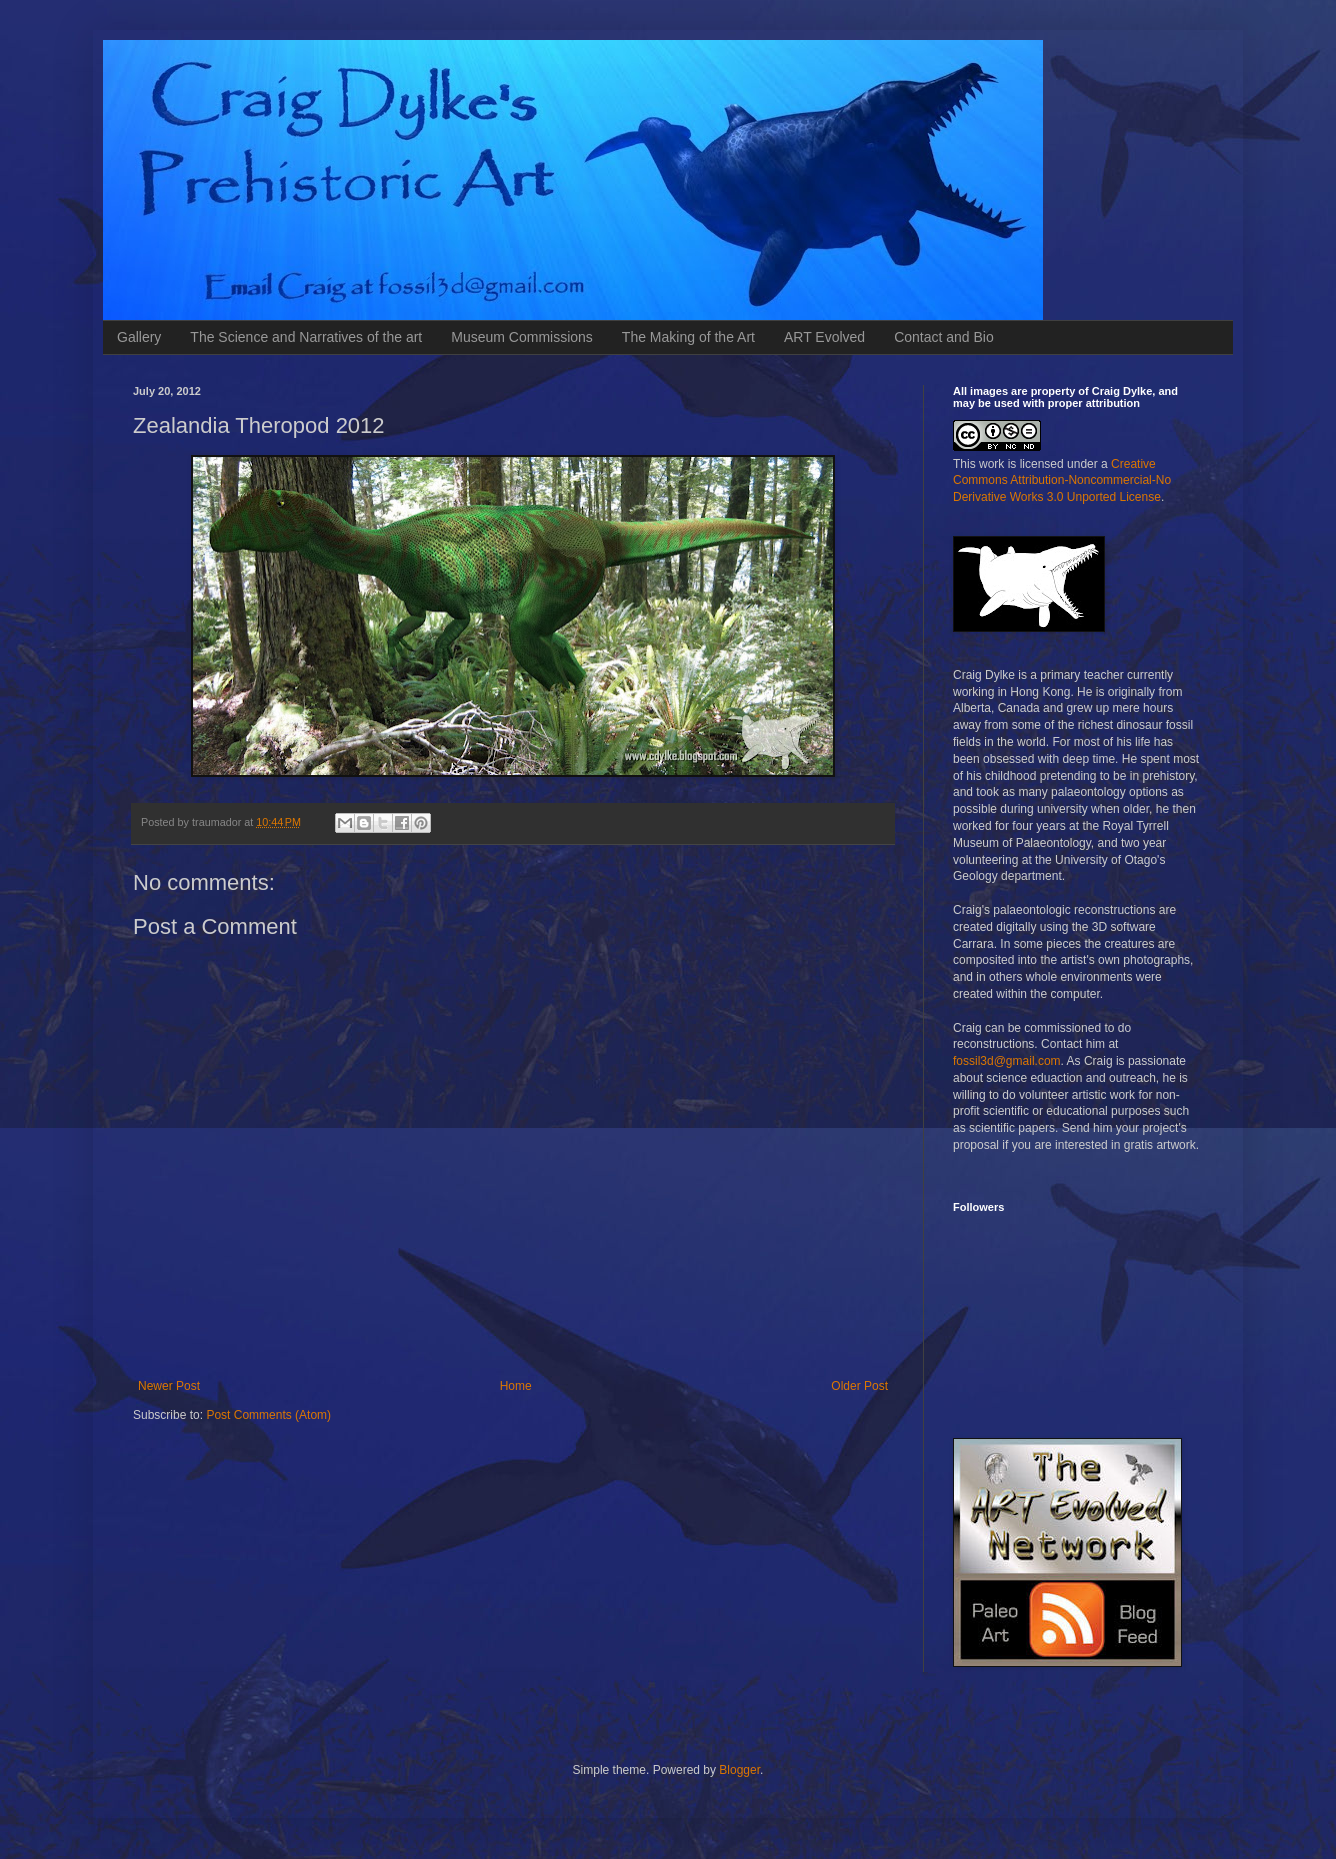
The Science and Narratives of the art (306, 337)
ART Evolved (824, 337)
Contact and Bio (944, 337)
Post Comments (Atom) (268, 1415)
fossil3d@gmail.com (1007, 1061)
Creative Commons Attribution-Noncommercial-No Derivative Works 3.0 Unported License (1062, 481)
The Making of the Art (688, 337)
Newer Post (169, 1386)
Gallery (139, 337)
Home (516, 1386)
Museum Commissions (522, 337)
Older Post (859, 1386)
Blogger (739, 1770)
